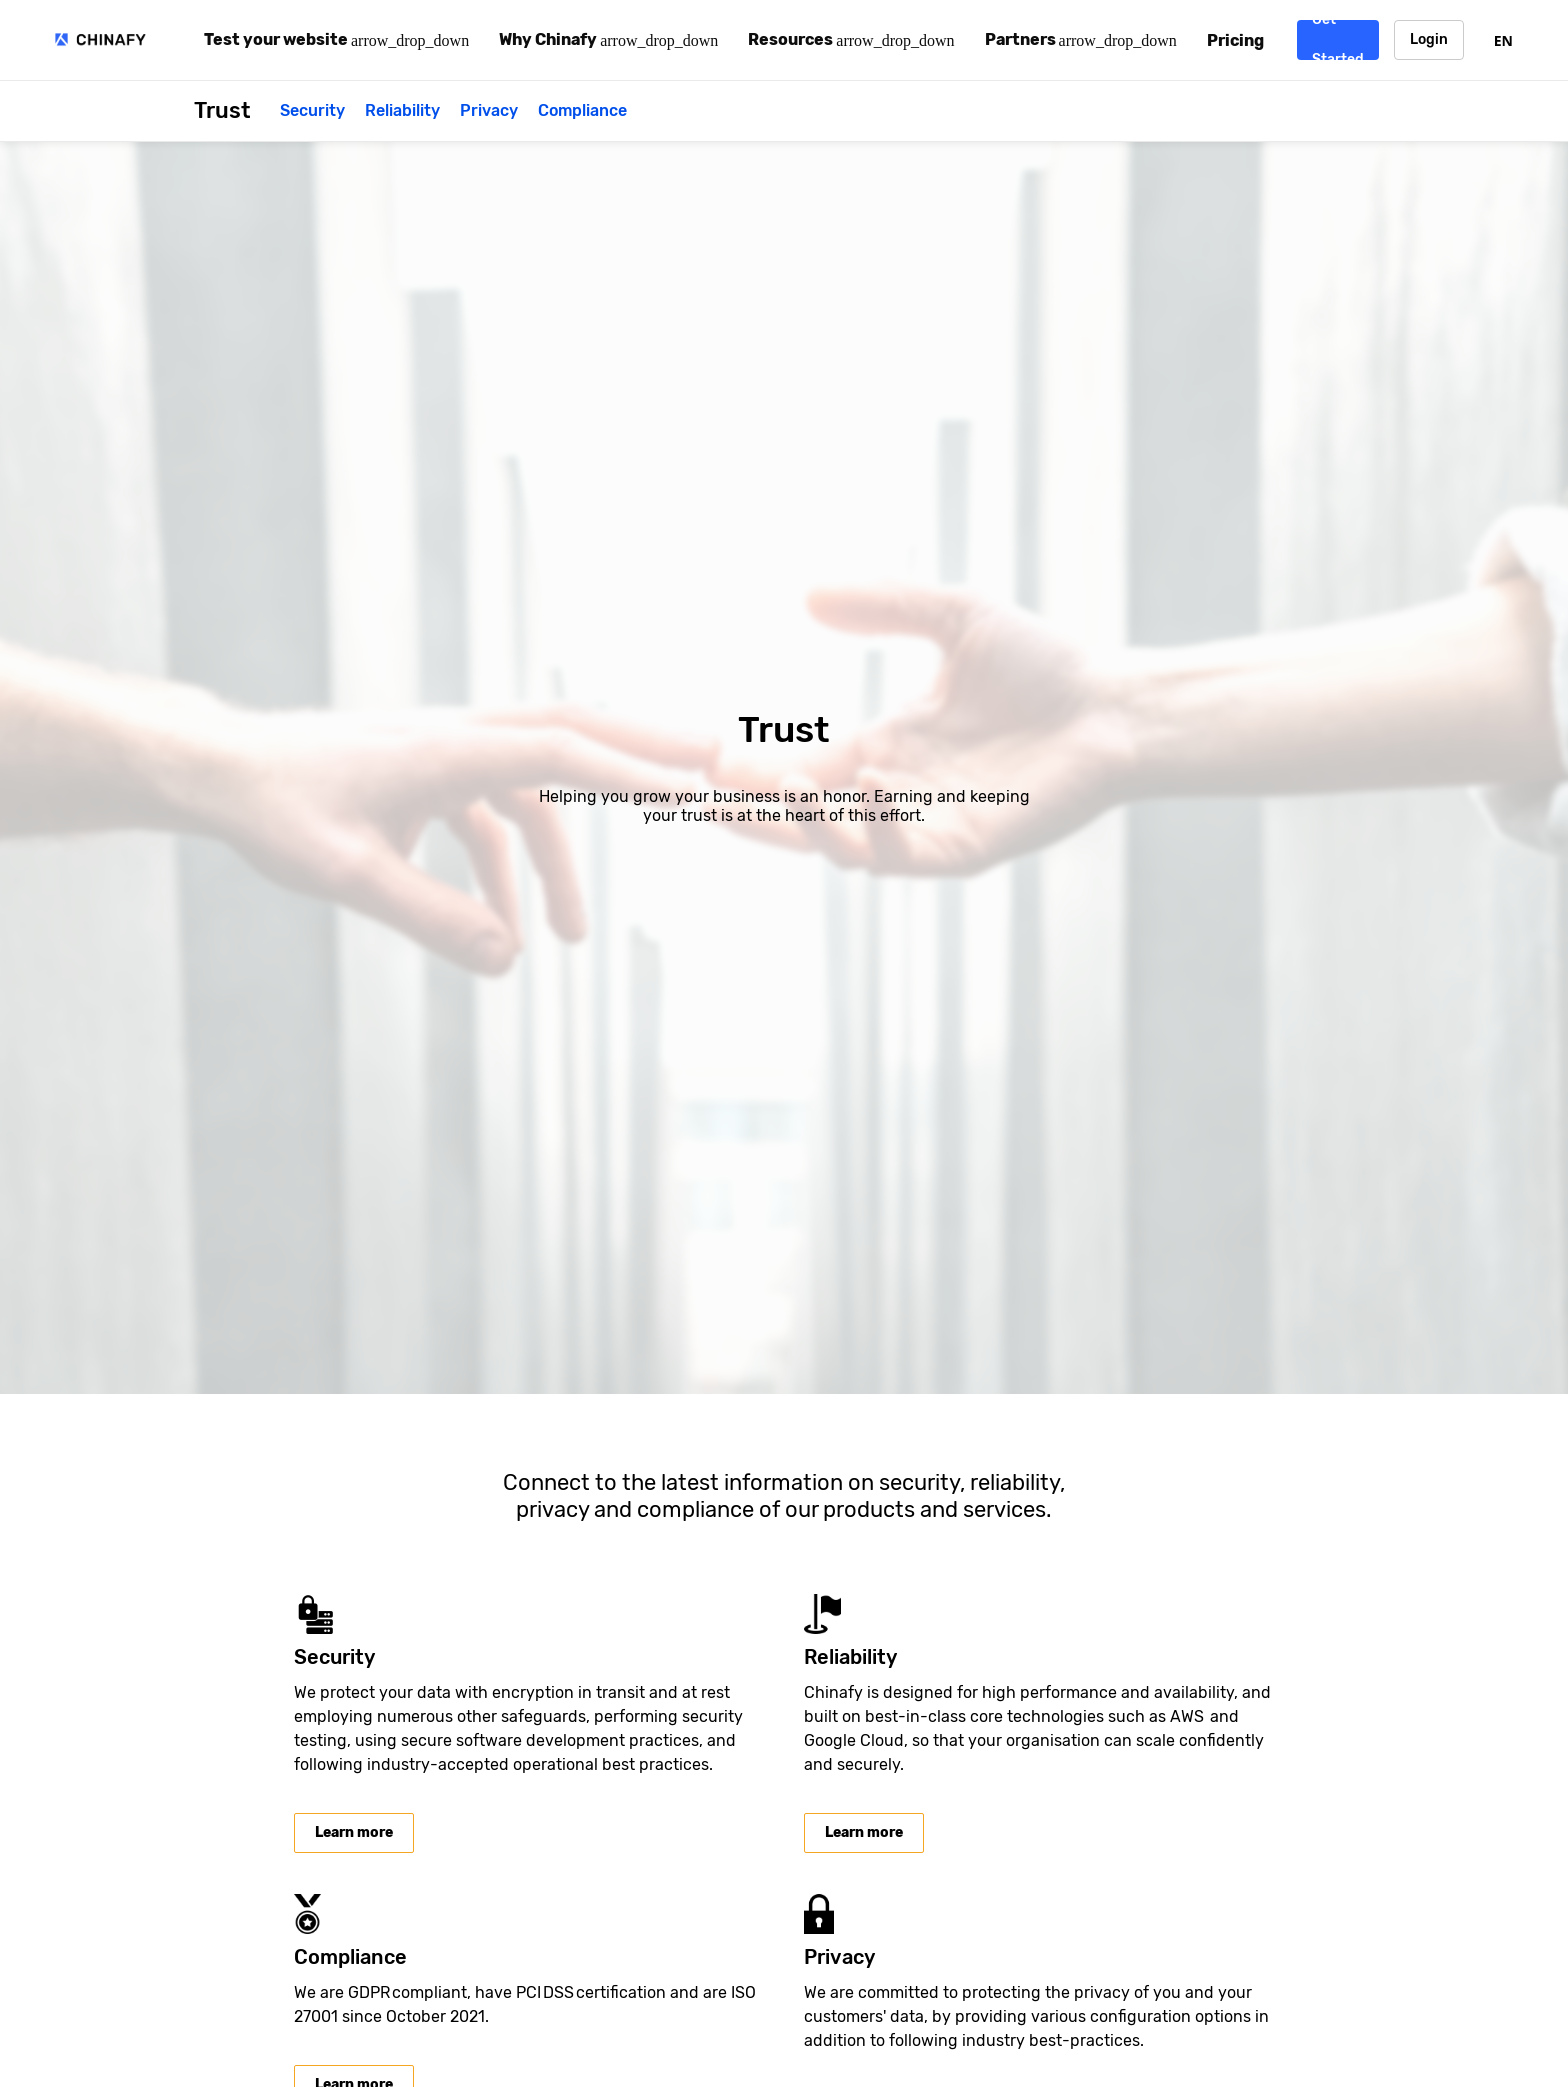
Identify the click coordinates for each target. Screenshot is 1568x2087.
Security (312, 110)
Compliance (582, 110)
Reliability (402, 110)
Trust (222, 110)
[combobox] (1503, 40)
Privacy (489, 110)
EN (1503, 40)
